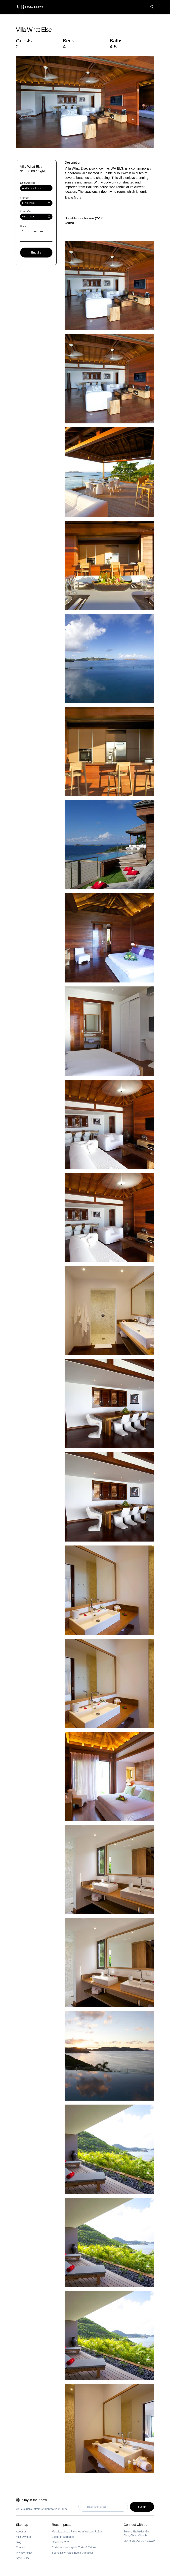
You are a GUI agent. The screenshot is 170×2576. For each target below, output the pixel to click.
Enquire (36, 252)
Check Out (25, 211)
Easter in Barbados (63, 2536)
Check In (24, 197)
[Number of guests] (24, 231)
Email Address (27, 182)
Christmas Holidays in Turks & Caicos (74, 2547)
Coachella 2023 (61, 2542)
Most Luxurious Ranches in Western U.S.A (77, 2531)
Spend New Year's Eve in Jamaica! (72, 2552)
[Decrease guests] (43, 231)
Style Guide (23, 2558)
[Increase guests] (35, 231)
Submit (142, 2506)
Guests (23, 226)
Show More (73, 197)
